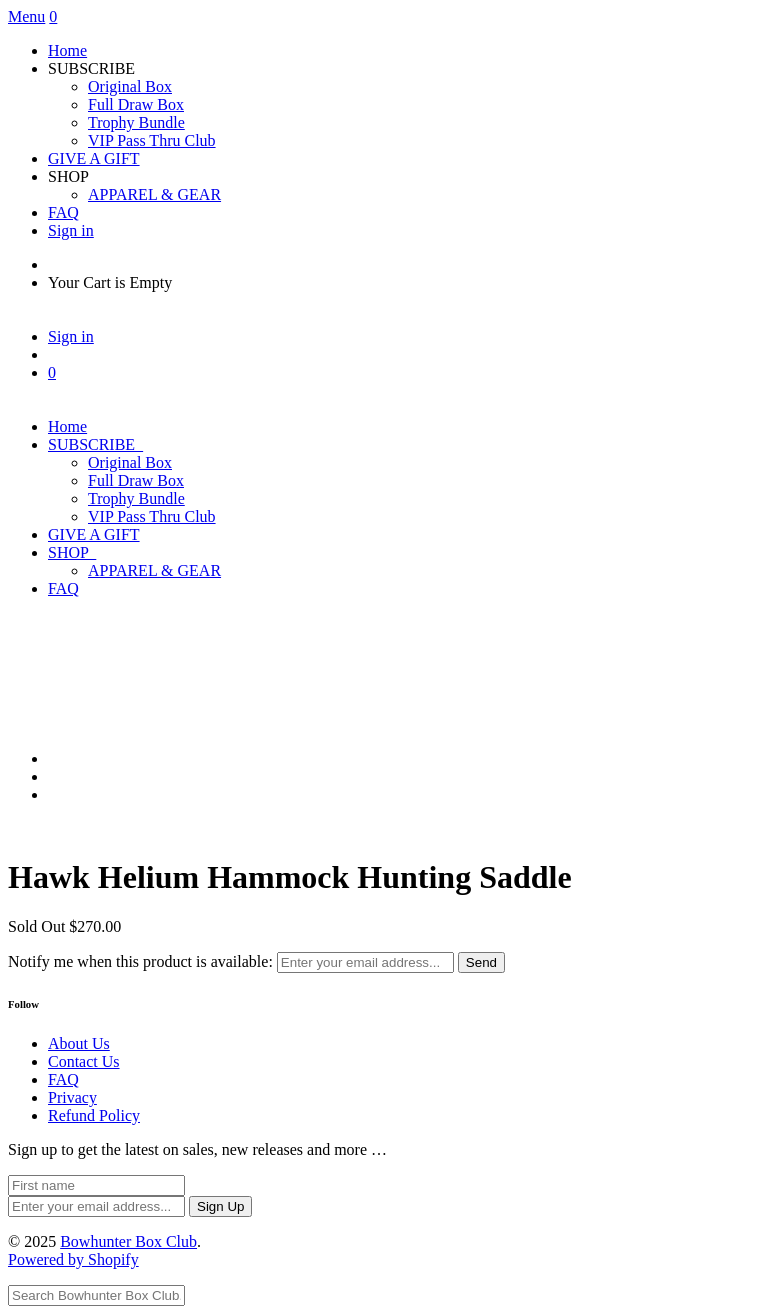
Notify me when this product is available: (140, 961)
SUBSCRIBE (95, 444)
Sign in (71, 230)
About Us (79, 1043)
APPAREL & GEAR (154, 194)
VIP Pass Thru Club (152, 140)
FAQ (63, 212)
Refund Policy (94, 1115)
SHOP (72, 552)
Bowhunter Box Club (128, 1241)
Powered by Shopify (73, 1259)
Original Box (130, 86)
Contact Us (84, 1061)
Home (67, 50)
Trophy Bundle (136, 122)
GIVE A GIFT (94, 158)
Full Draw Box (136, 104)
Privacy (72, 1097)
